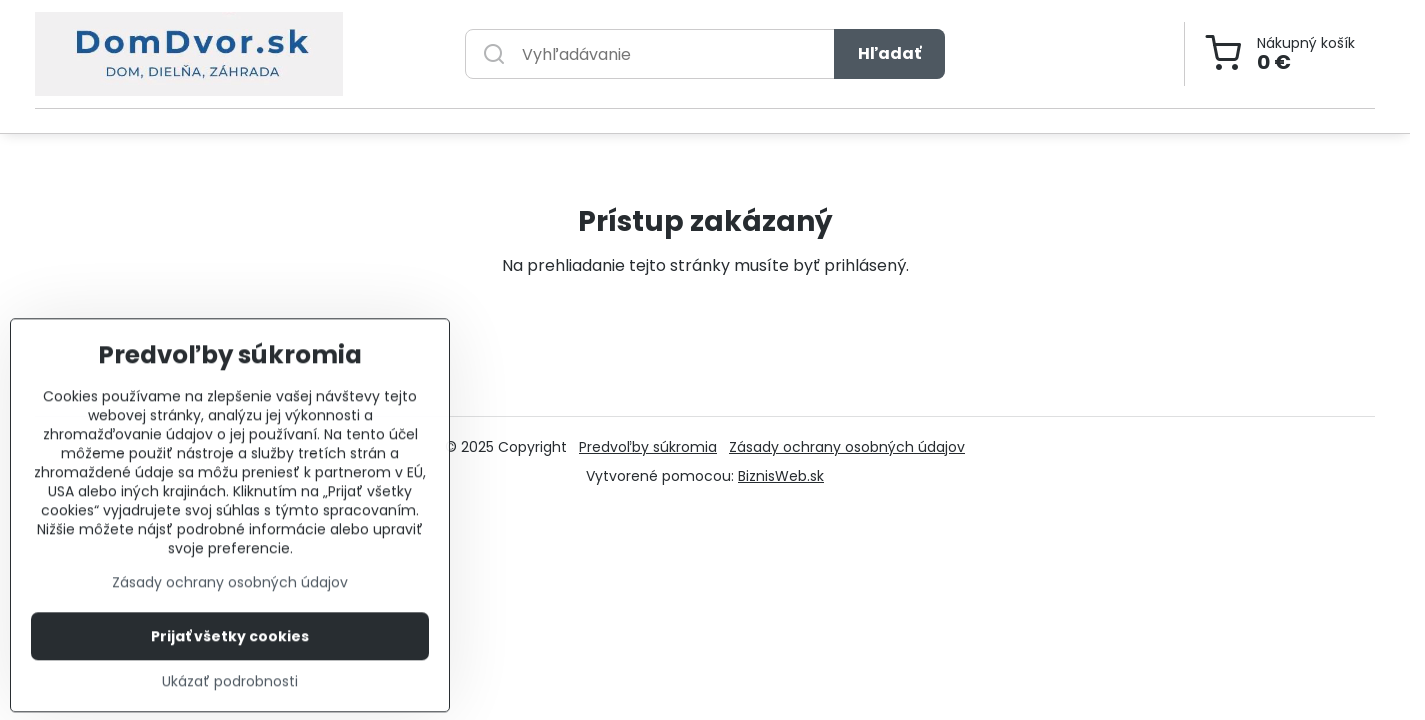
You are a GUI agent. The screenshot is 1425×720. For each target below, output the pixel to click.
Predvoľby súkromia (648, 447)
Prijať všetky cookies (230, 680)
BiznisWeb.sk (781, 476)
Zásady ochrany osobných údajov (847, 447)
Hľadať (889, 53)
